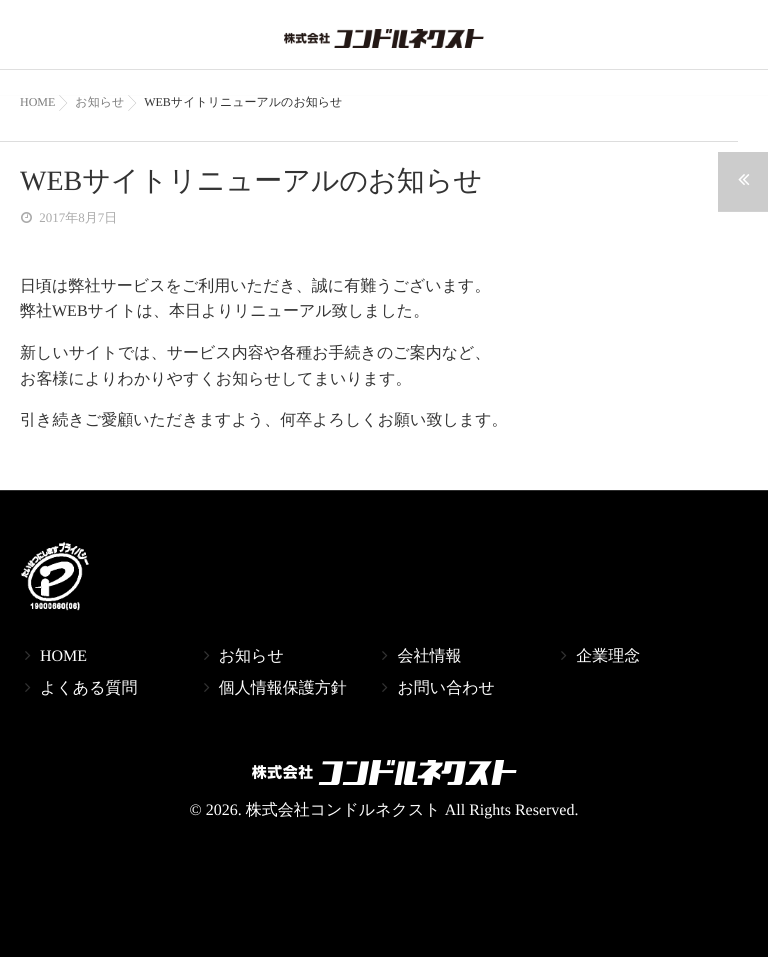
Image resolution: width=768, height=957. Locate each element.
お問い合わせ (446, 688)
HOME (63, 656)
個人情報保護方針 (283, 688)
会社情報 (429, 656)
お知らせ (251, 656)
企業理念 (608, 656)
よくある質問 (89, 688)
